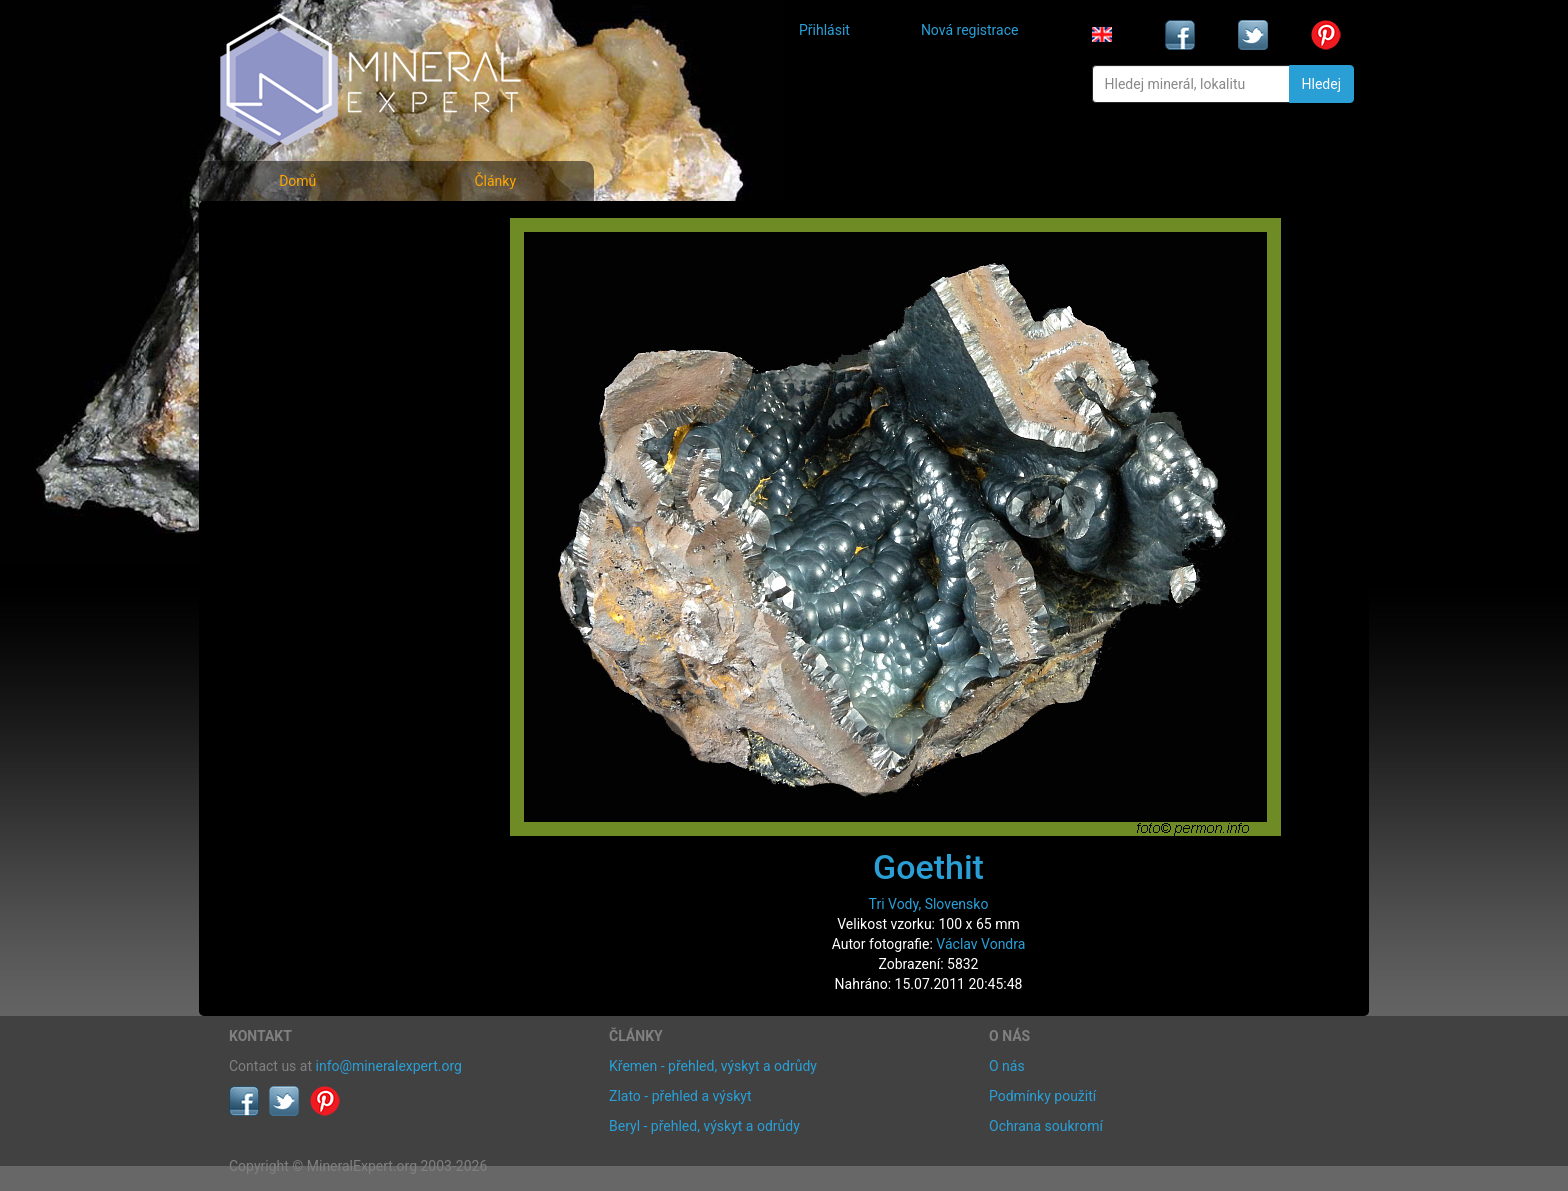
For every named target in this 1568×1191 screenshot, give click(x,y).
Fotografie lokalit (298, 318)
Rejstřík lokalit (287, 362)
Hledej (1321, 84)
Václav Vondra (980, 944)
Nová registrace (970, 30)
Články (495, 181)
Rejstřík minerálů (298, 274)
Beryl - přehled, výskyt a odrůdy (704, 1126)
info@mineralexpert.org (389, 1066)
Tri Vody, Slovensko (929, 904)
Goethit (928, 867)
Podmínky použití (1042, 1096)
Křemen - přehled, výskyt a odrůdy (713, 1066)
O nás (1007, 1066)
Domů (297, 181)
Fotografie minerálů (308, 230)
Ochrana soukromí (1046, 1126)
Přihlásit (824, 30)
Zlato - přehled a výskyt (680, 1096)
